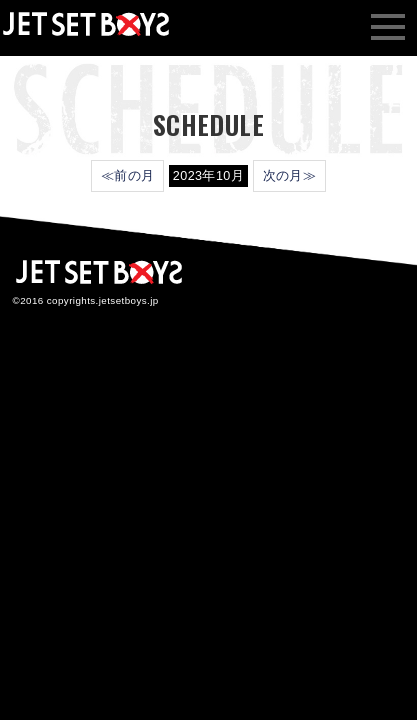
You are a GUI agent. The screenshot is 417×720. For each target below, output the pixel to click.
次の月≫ (290, 176)
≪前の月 (128, 176)
